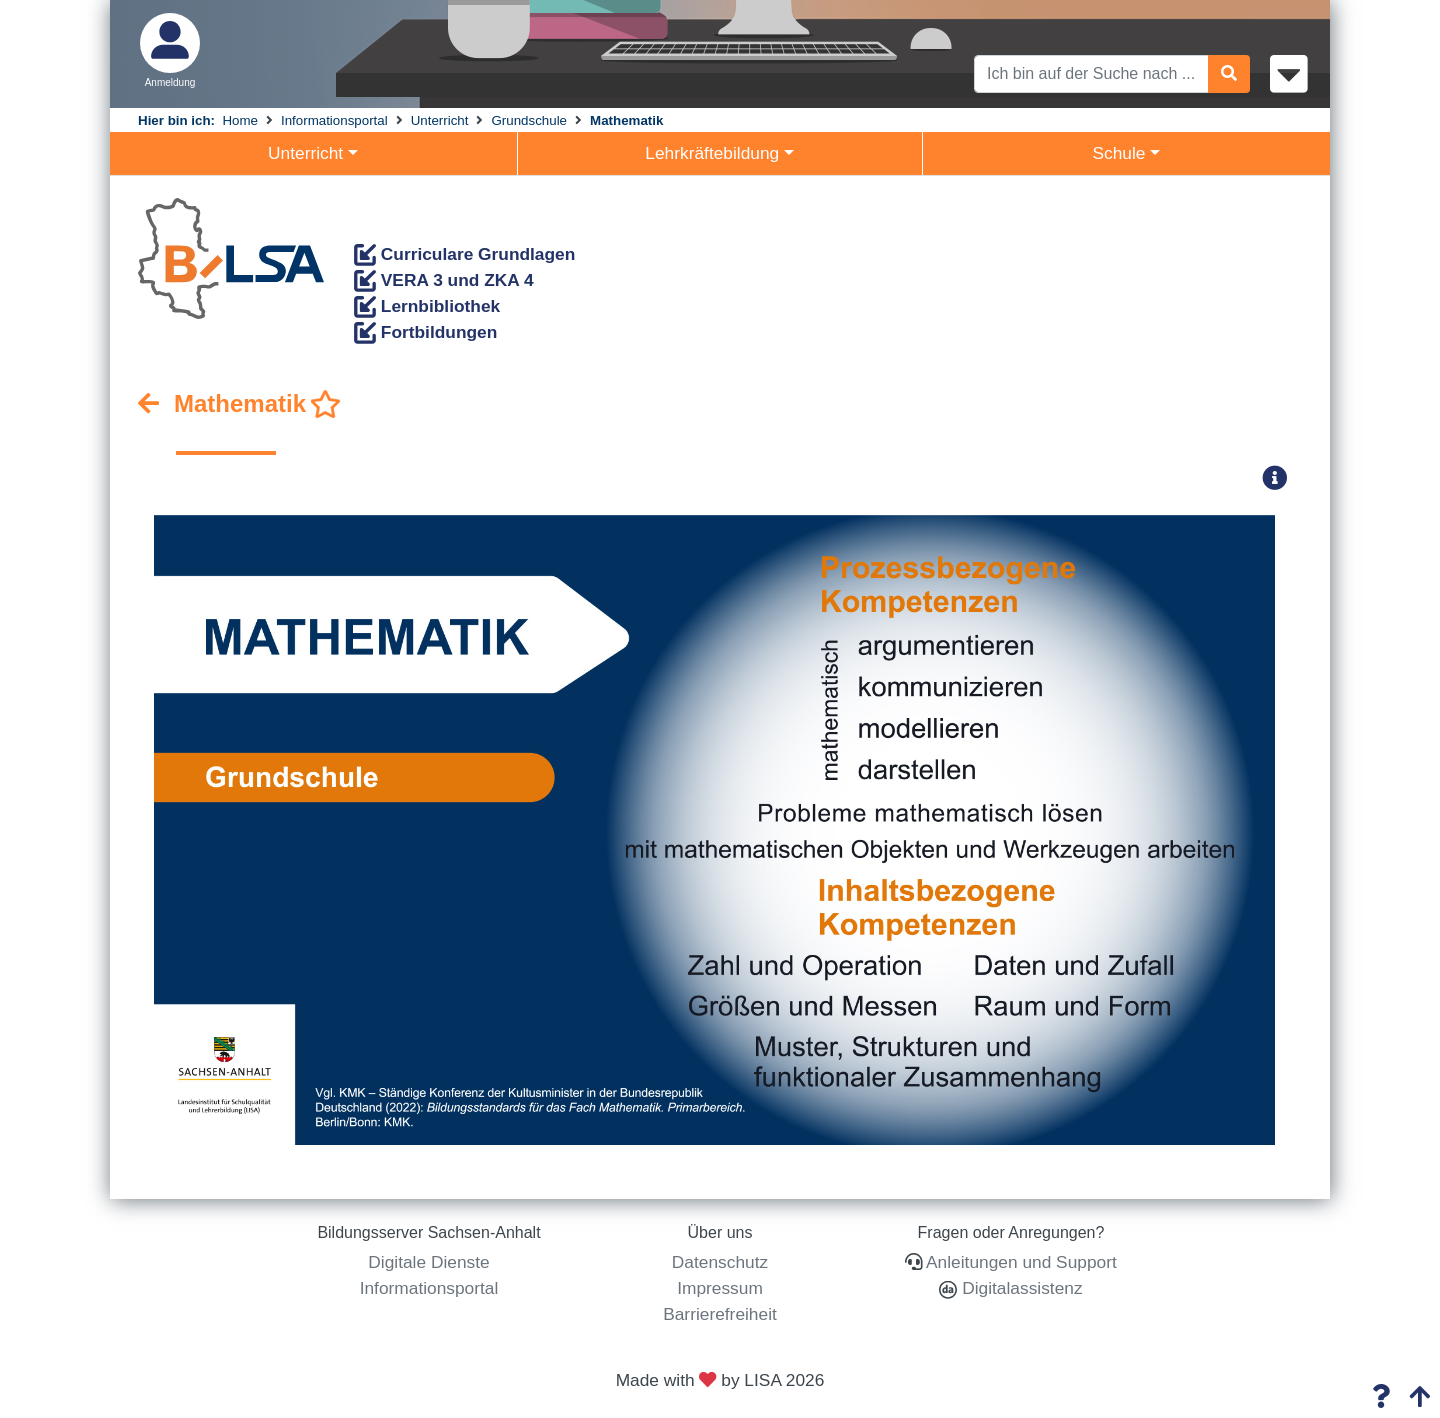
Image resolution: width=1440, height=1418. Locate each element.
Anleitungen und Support (1021, 1262)
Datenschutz (720, 1262)
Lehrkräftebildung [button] (712, 153)
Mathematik (626, 120)
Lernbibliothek (427, 306)
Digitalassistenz (1019, 1288)
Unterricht (440, 120)
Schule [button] (1118, 153)
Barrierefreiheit (720, 1314)
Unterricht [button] (305, 153)
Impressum (720, 1288)
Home (240, 120)
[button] (1281, 477)
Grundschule (529, 120)
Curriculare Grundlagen (464, 254)
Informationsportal (334, 120)
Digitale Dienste (428, 1262)
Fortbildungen (425, 332)
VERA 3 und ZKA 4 (444, 280)
